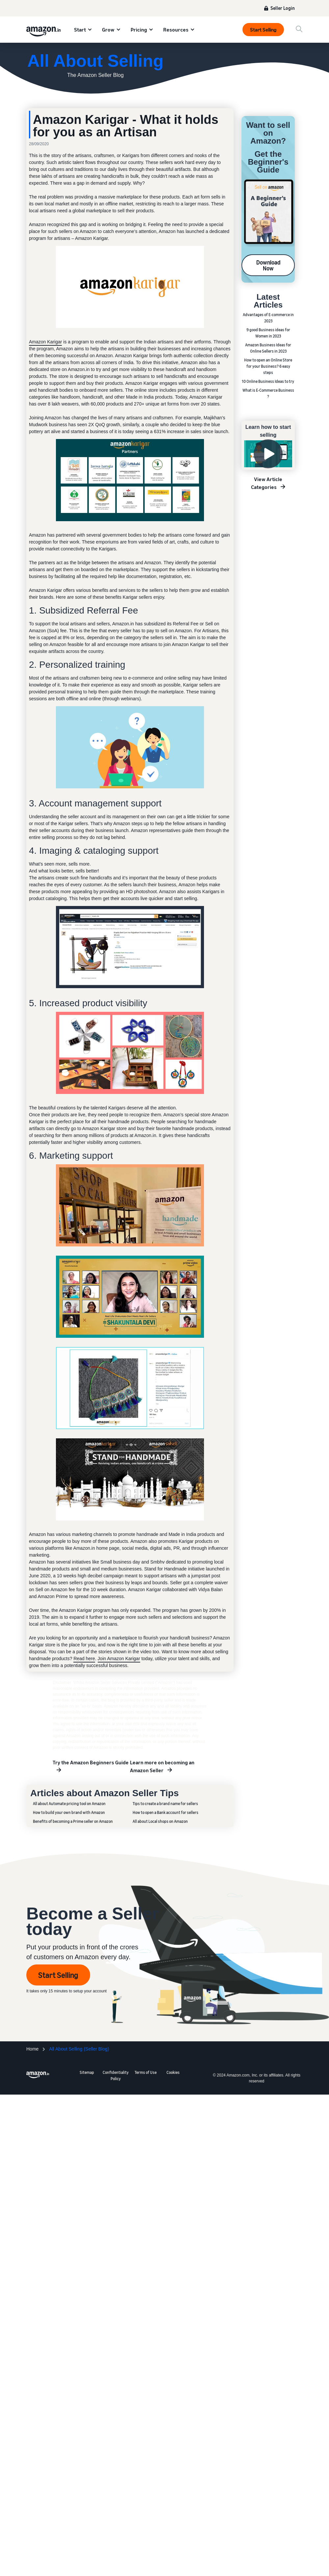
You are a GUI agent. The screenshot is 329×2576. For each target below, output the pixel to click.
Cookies (173, 2072)
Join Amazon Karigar (119, 1658)
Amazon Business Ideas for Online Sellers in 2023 (268, 348)
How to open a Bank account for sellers (165, 1812)
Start (80, 29)
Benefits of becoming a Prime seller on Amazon (73, 1821)
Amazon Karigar (45, 341)
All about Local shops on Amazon (160, 1821)
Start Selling (263, 29)
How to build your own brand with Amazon (69, 1812)
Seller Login (282, 8)
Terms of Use (146, 2072)
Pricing (139, 29)
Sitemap (87, 2072)
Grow (108, 29)
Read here (84, 1658)
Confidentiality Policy (116, 2075)
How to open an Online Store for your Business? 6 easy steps (268, 366)
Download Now (268, 265)
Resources (176, 29)
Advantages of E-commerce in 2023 (268, 317)
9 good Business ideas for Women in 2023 (268, 332)
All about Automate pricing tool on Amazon (69, 1803)
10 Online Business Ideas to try (268, 381)
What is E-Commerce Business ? (268, 393)
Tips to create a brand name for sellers (165, 1803)
